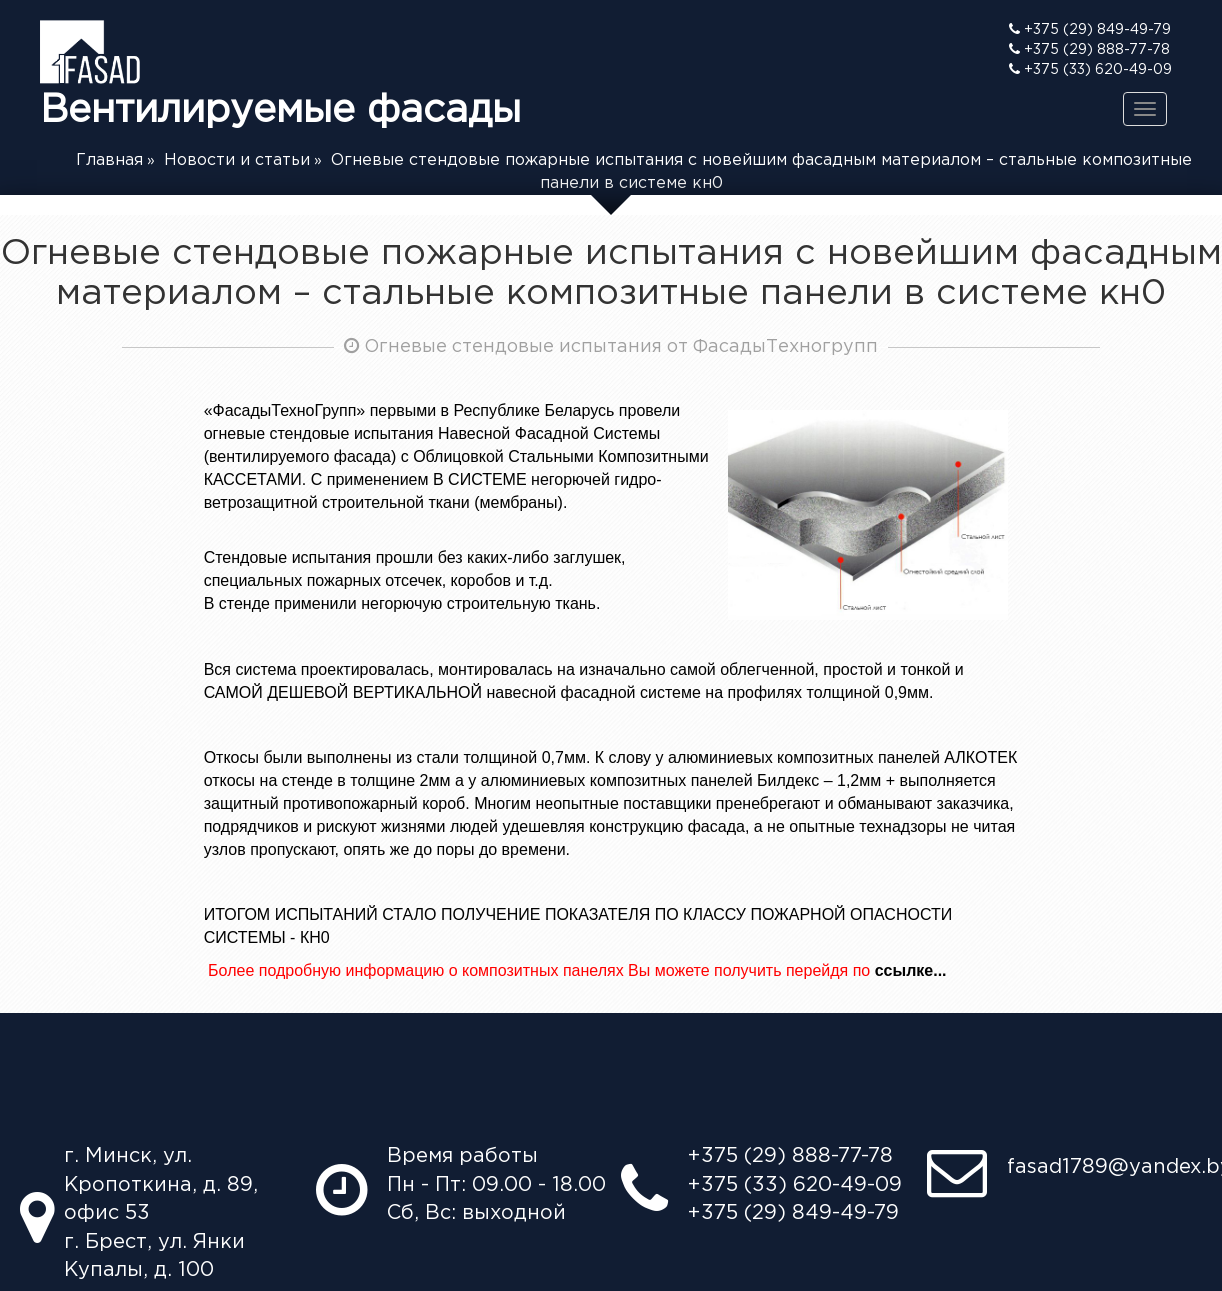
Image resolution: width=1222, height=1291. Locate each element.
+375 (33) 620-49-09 (1090, 69)
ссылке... (911, 970)
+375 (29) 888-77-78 (1089, 49)
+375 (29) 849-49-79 (1090, 29)
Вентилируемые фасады (280, 74)
